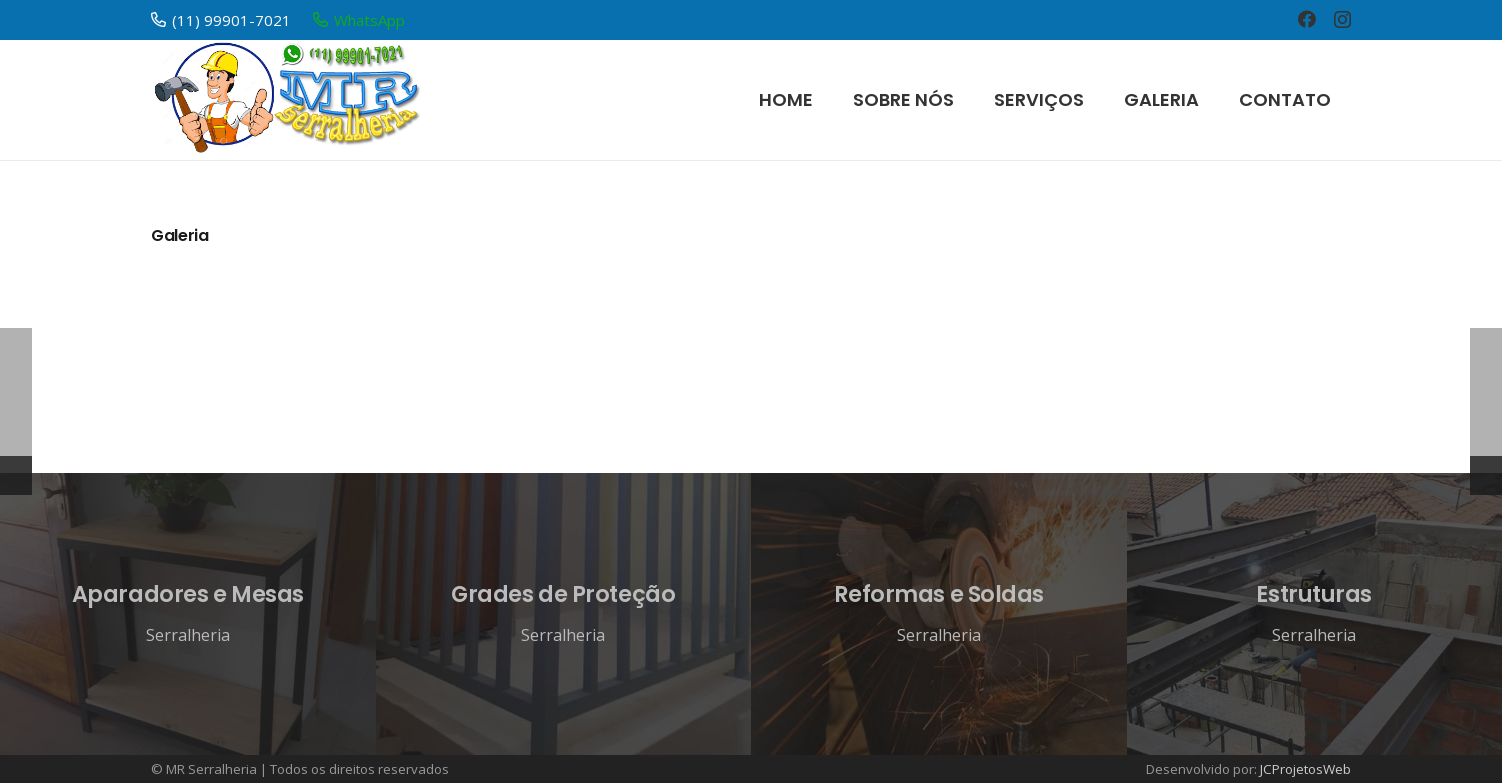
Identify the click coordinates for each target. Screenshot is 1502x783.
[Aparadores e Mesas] (188, 614)
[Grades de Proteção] (564, 614)
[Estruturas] (1315, 614)
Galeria (180, 235)
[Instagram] (1342, 20)
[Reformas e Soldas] (939, 614)
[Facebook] (1307, 19)
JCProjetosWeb (1305, 769)
